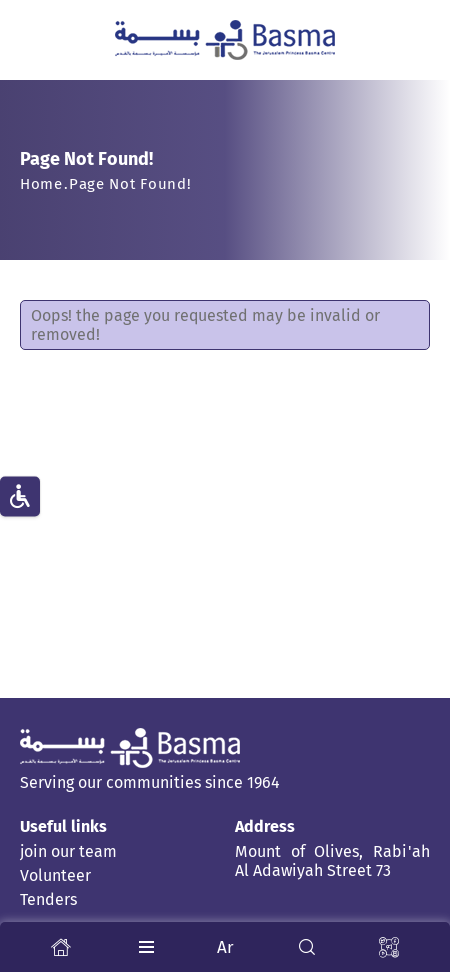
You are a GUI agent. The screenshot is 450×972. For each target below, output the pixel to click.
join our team (68, 851)
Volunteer (55, 875)
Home (41, 184)
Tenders (48, 899)
